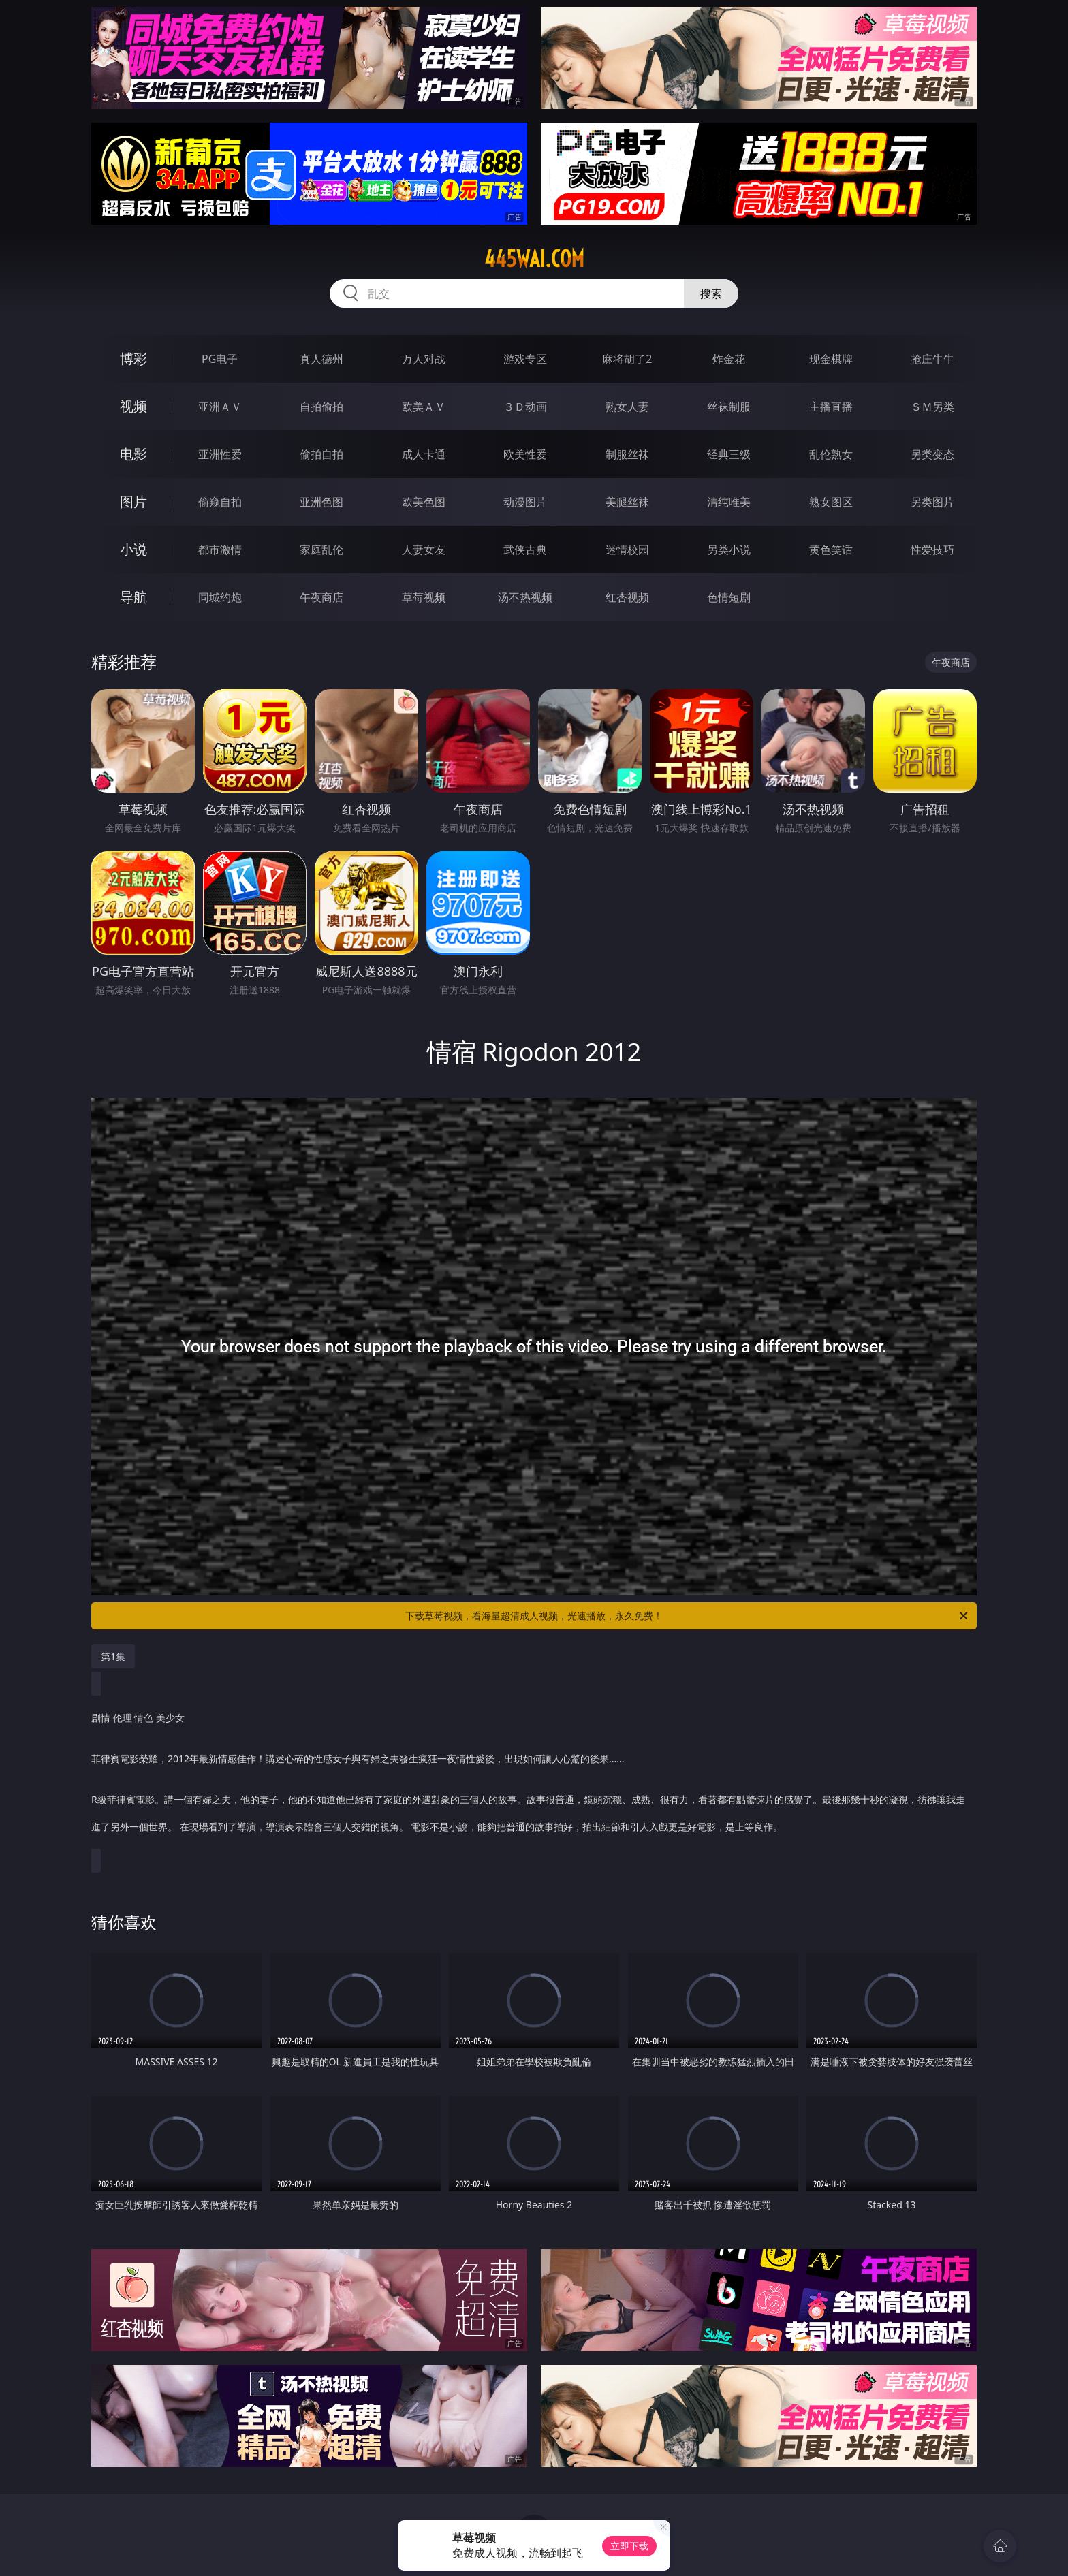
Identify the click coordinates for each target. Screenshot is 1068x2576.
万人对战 (423, 358)
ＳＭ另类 (932, 406)
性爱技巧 (932, 549)
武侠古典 (525, 549)
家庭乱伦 (321, 549)
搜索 (711, 293)
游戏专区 (525, 358)
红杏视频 (627, 597)
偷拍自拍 (321, 454)
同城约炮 (220, 597)
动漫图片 (525, 501)
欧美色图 (423, 501)
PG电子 (220, 358)
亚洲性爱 (220, 454)
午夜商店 (321, 597)
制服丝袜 (627, 454)
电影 (133, 454)
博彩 (133, 358)
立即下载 (629, 2545)
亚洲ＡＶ (220, 406)
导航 (133, 597)
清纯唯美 (729, 501)
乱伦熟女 (831, 454)
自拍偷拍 (321, 406)
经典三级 (729, 454)
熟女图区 (831, 501)
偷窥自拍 (220, 501)
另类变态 (932, 454)
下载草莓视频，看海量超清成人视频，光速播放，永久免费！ (687, 1616)
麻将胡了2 (627, 358)
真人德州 (321, 358)
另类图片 (932, 501)
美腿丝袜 (627, 501)
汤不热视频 (525, 597)
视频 (133, 406)
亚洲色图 (321, 501)
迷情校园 (627, 549)
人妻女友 (423, 549)
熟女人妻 (627, 406)
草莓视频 (423, 597)
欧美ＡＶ (423, 406)
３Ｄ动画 (525, 406)
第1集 (113, 1656)
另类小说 (729, 549)
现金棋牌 (831, 358)
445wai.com (534, 258)
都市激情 (220, 549)
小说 (133, 549)
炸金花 (728, 358)
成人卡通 (423, 454)
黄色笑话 (831, 549)
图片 (133, 501)
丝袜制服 (729, 406)
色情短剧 (729, 597)
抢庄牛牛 (932, 358)
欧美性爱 (525, 454)
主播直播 (831, 406)
